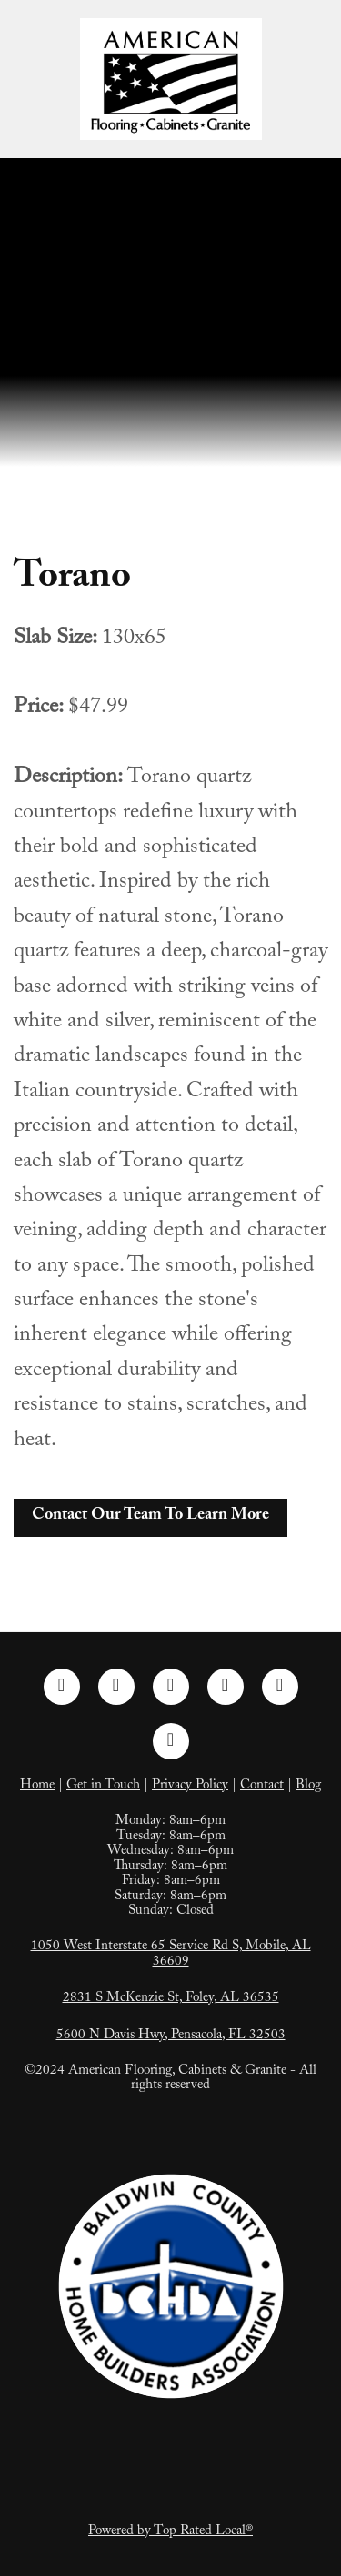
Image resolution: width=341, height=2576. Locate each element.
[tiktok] (280, 1687)
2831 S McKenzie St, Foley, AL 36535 (171, 1999)
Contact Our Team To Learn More (150, 1516)
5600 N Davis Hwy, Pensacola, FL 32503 (171, 2036)
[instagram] (116, 1687)
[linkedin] (171, 1687)
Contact (262, 1786)
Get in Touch (103, 1786)
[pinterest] (225, 1687)
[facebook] (62, 1687)
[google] (171, 1741)
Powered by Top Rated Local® (170, 2532)
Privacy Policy (190, 1786)
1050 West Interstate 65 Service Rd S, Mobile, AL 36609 (171, 1955)
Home (37, 1786)
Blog (308, 1786)
